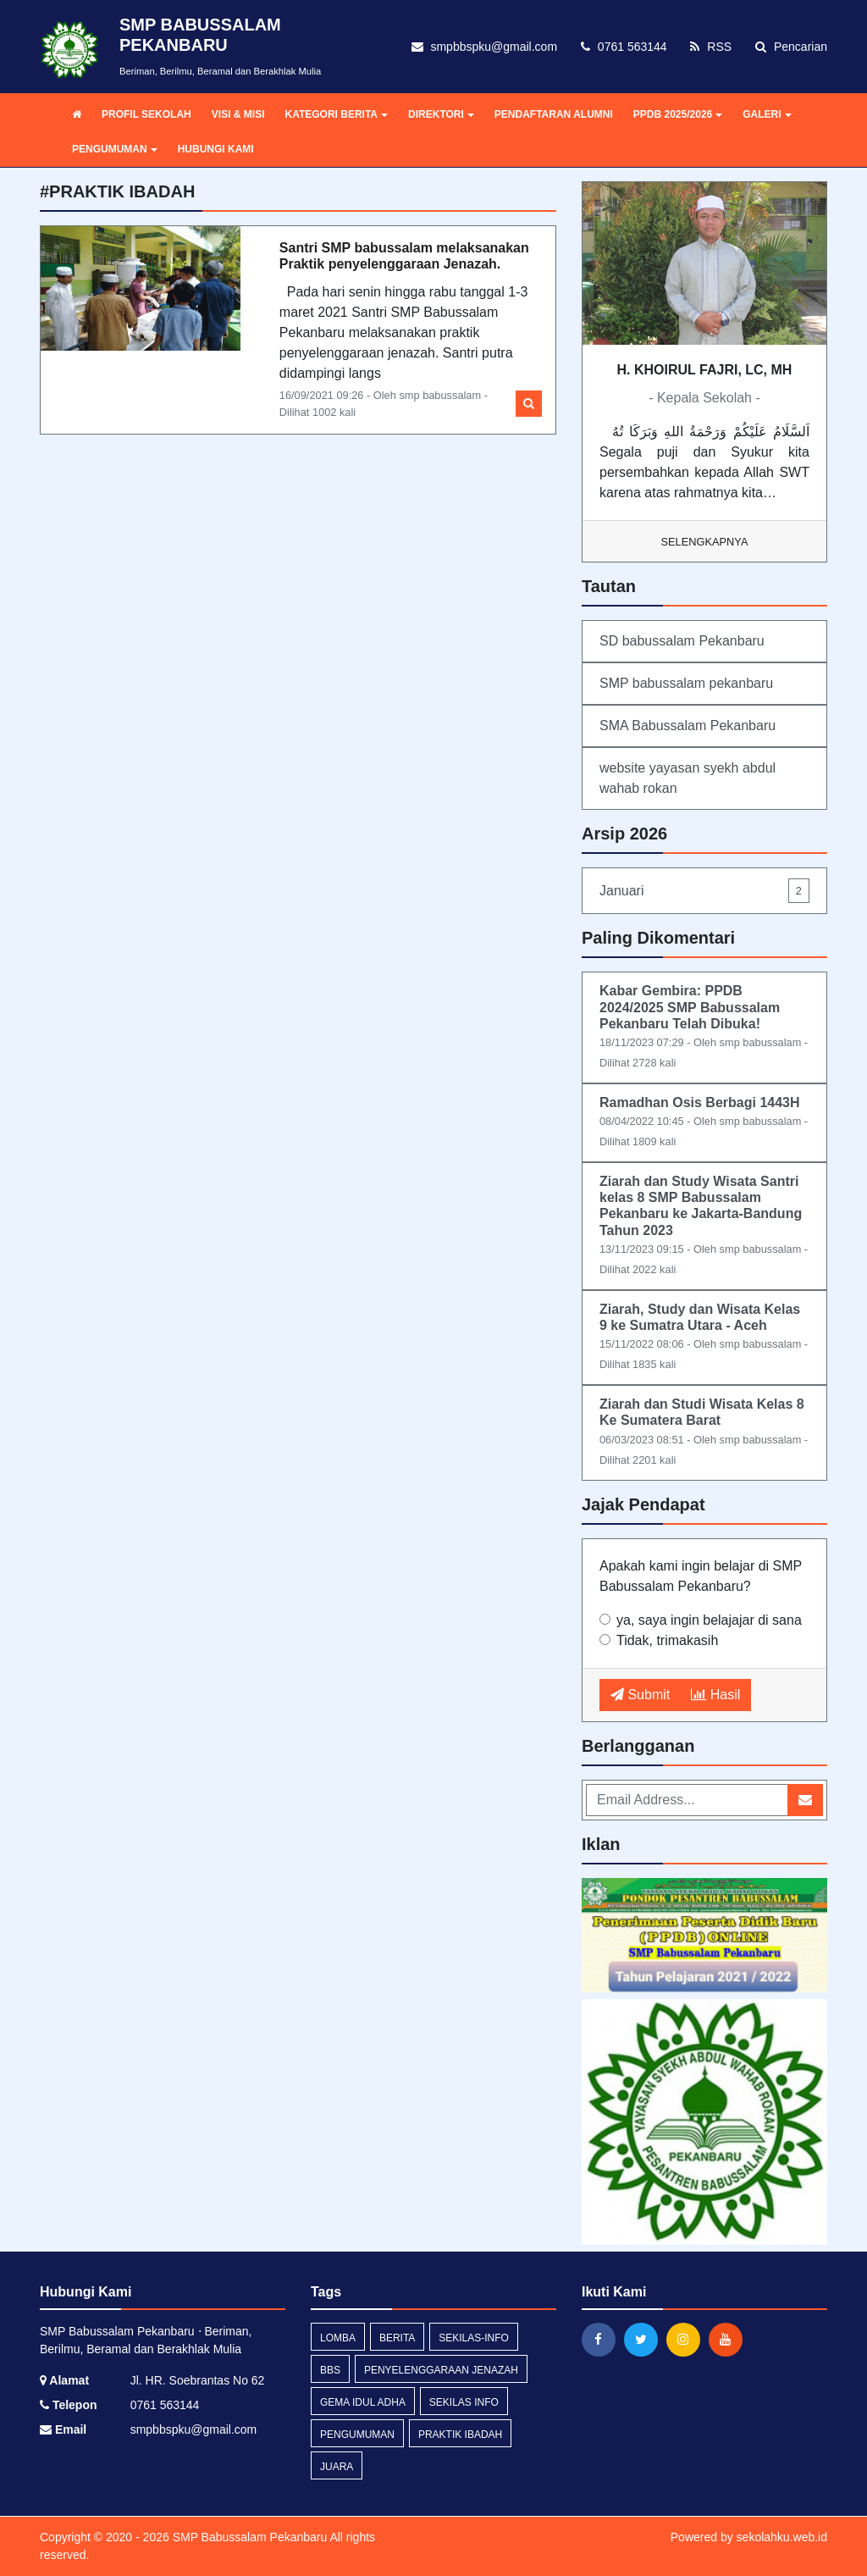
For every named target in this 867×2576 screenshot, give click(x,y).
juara (336, 2467)
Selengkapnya (704, 541)
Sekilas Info (464, 2402)
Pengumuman (357, 2434)
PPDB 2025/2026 (677, 114)
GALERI (767, 114)
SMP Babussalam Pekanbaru (248, 2537)
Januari (704, 890)
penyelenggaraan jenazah (441, 2370)
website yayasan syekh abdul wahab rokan (687, 778)
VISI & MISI (238, 114)
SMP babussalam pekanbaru (686, 683)
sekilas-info (474, 2338)
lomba (338, 2338)
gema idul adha (363, 2402)
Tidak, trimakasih (667, 1640)
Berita (397, 2338)
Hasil (715, 1694)
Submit (640, 1694)
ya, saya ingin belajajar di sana (709, 1620)
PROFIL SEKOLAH (146, 114)
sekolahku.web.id (782, 2537)
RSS (711, 46)
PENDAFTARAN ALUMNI (553, 114)
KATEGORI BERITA (336, 114)
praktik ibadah (460, 2434)
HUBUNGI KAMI (216, 149)
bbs (330, 2370)
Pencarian (791, 46)
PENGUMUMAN (114, 149)
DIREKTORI (441, 114)
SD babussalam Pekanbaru (682, 641)
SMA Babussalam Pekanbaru (687, 725)
